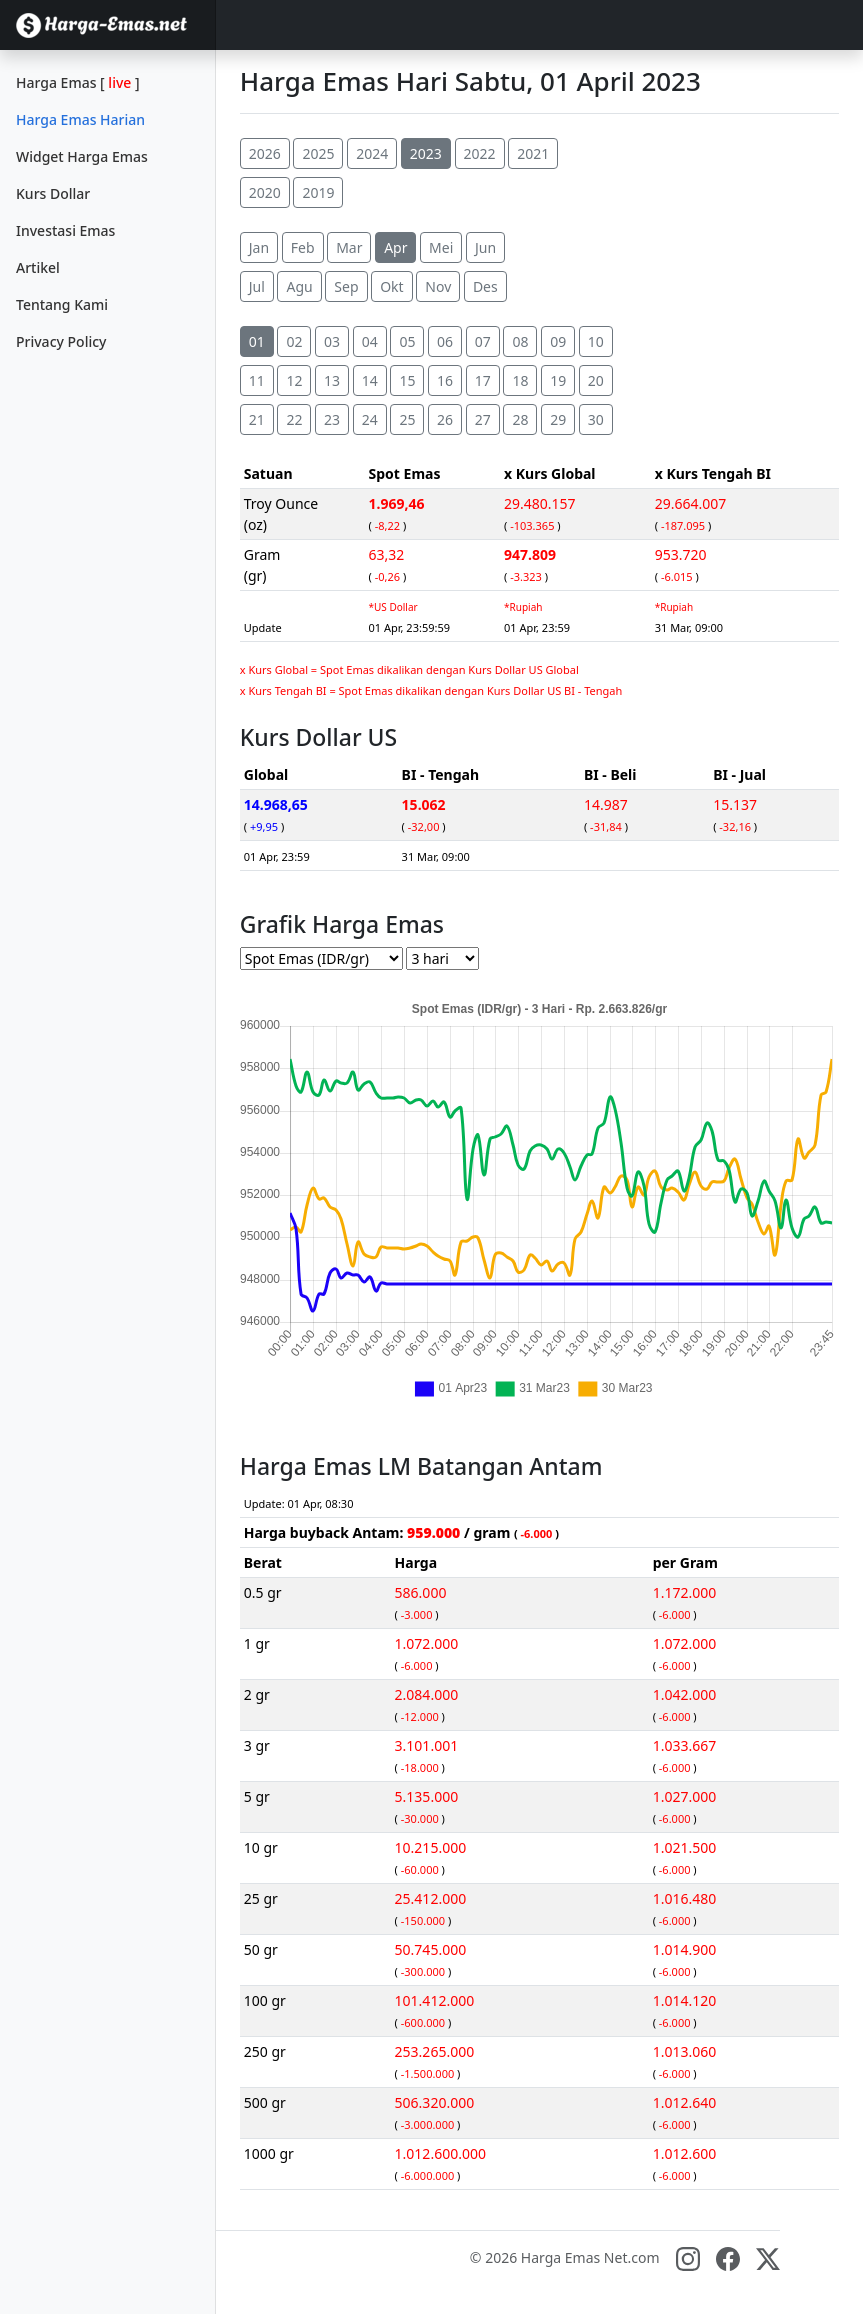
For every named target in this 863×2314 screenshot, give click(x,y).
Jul (257, 286)
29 (558, 419)
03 (332, 341)
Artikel (38, 267)
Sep (346, 286)
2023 (426, 153)
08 (520, 341)
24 (370, 419)
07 (483, 341)
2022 (480, 153)
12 (294, 380)
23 (332, 419)
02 (294, 341)
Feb (303, 247)
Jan (259, 247)
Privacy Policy (61, 341)
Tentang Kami (62, 304)
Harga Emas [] (78, 82)
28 (520, 419)
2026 (265, 153)
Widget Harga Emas (82, 156)
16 (445, 380)
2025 (318, 153)
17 (483, 380)
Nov (438, 286)
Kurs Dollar (53, 193)
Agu (299, 286)
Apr (395, 247)
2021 (533, 153)
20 (596, 380)
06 (445, 341)
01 (257, 341)
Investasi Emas (65, 230)
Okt (391, 286)
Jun (485, 247)
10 (596, 341)
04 (370, 341)
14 (370, 380)
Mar (349, 247)
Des (485, 286)
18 (520, 380)
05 (407, 341)
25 (407, 419)
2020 (265, 192)
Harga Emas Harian (80, 119)
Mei (441, 247)
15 (407, 380)
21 (257, 419)
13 (332, 380)
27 (483, 419)
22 (294, 419)
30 (596, 419)
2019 (318, 192)
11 (257, 380)
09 (558, 341)
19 (558, 380)
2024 (372, 153)
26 (445, 419)
